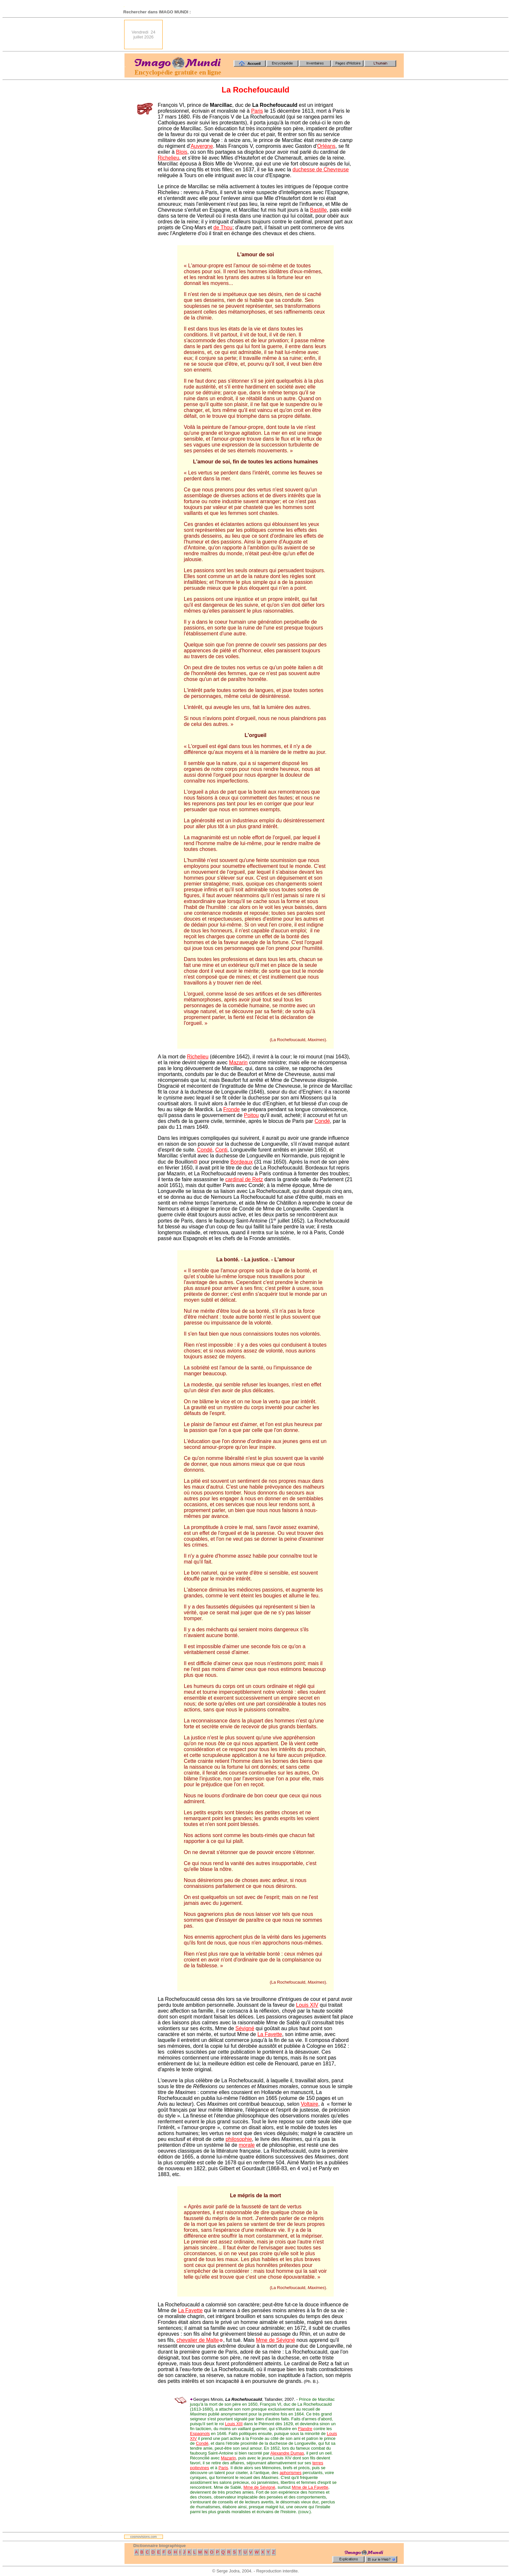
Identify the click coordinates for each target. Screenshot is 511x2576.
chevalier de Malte (198, 2340)
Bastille (318, 210)
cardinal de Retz (244, 1179)
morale (247, 2145)
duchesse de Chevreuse (321, 169)
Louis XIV (307, 2005)
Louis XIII (233, 2423)
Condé (322, 1121)
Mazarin (238, 1062)
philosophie (239, 2139)
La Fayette (269, 2034)
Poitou (251, 1115)
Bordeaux (241, 1162)
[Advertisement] (285, 34)
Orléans (326, 146)
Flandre (305, 2428)
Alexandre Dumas (287, 2453)
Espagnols (200, 2433)
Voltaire (309, 2104)
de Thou (222, 227)
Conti (221, 1150)
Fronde (231, 1109)
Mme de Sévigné (275, 2340)
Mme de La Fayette (310, 2487)
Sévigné (244, 2028)
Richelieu (168, 158)
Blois (181, 152)
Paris (257, 111)
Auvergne (202, 146)
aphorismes (290, 2472)
